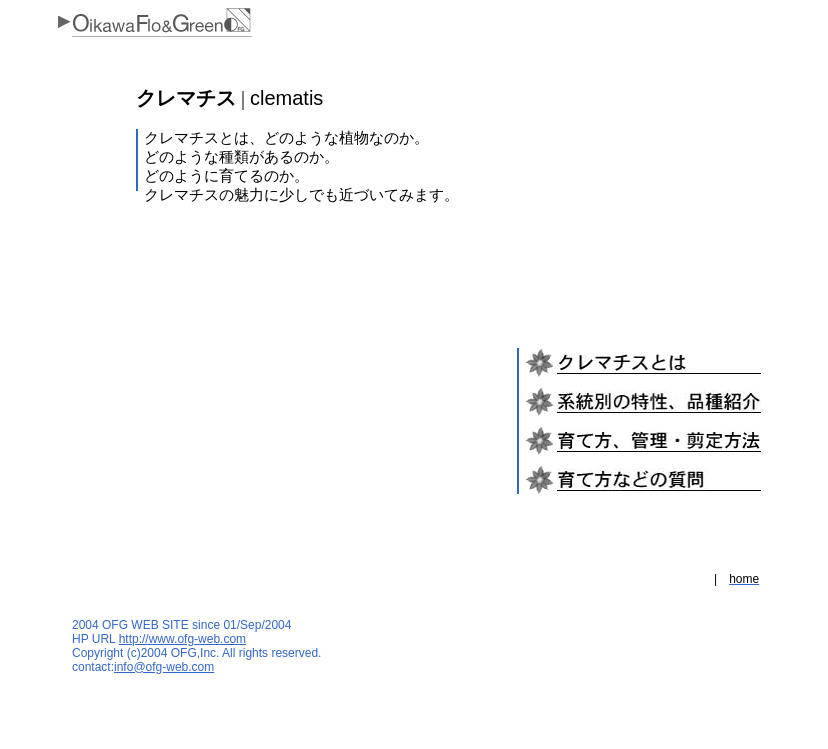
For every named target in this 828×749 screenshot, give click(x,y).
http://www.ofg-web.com (182, 639)
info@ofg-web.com (164, 667)
